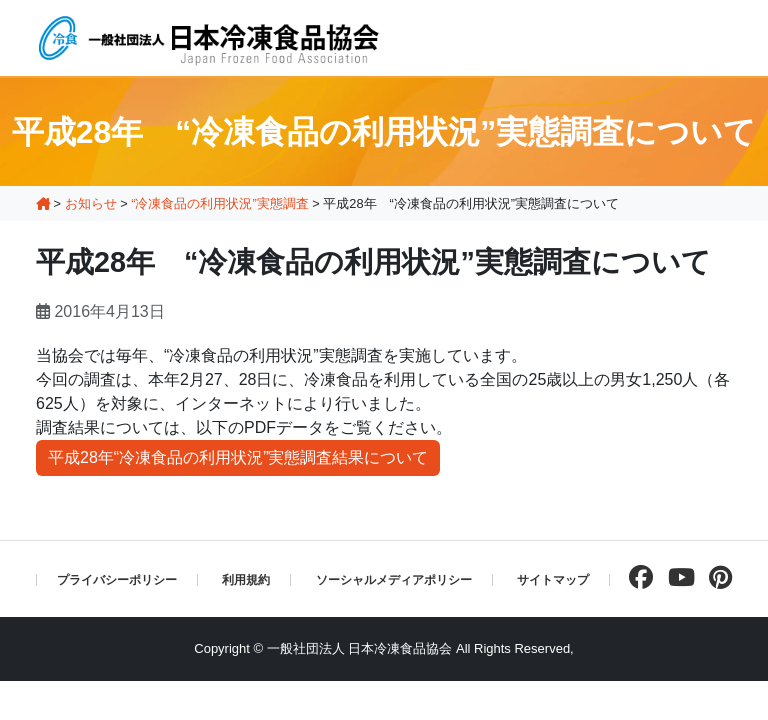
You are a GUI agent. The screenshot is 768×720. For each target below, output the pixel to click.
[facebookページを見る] (636, 577)
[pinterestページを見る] (715, 577)
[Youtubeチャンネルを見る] (676, 577)
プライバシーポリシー (117, 580)
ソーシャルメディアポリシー (394, 580)
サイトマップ (553, 580)
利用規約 (246, 580)
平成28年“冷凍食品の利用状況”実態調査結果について (238, 457)
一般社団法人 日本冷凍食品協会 (360, 648)
